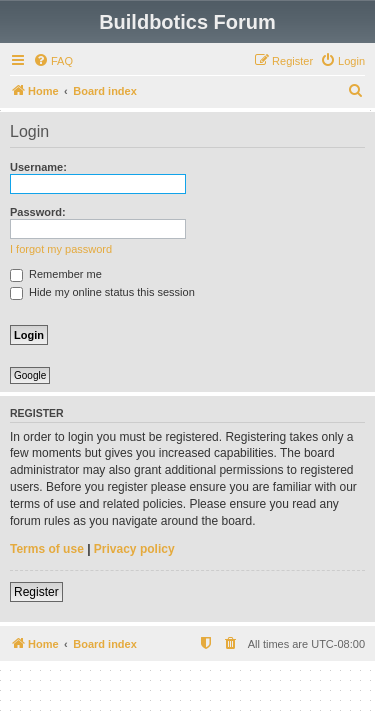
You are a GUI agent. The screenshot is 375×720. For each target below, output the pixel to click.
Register (36, 592)
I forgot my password (61, 249)
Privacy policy (134, 549)
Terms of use (47, 549)
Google (30, 375)
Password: (38, 212)
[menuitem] (53, 61)
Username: (38, 167)
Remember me (56, 274)
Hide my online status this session (102, 292)
